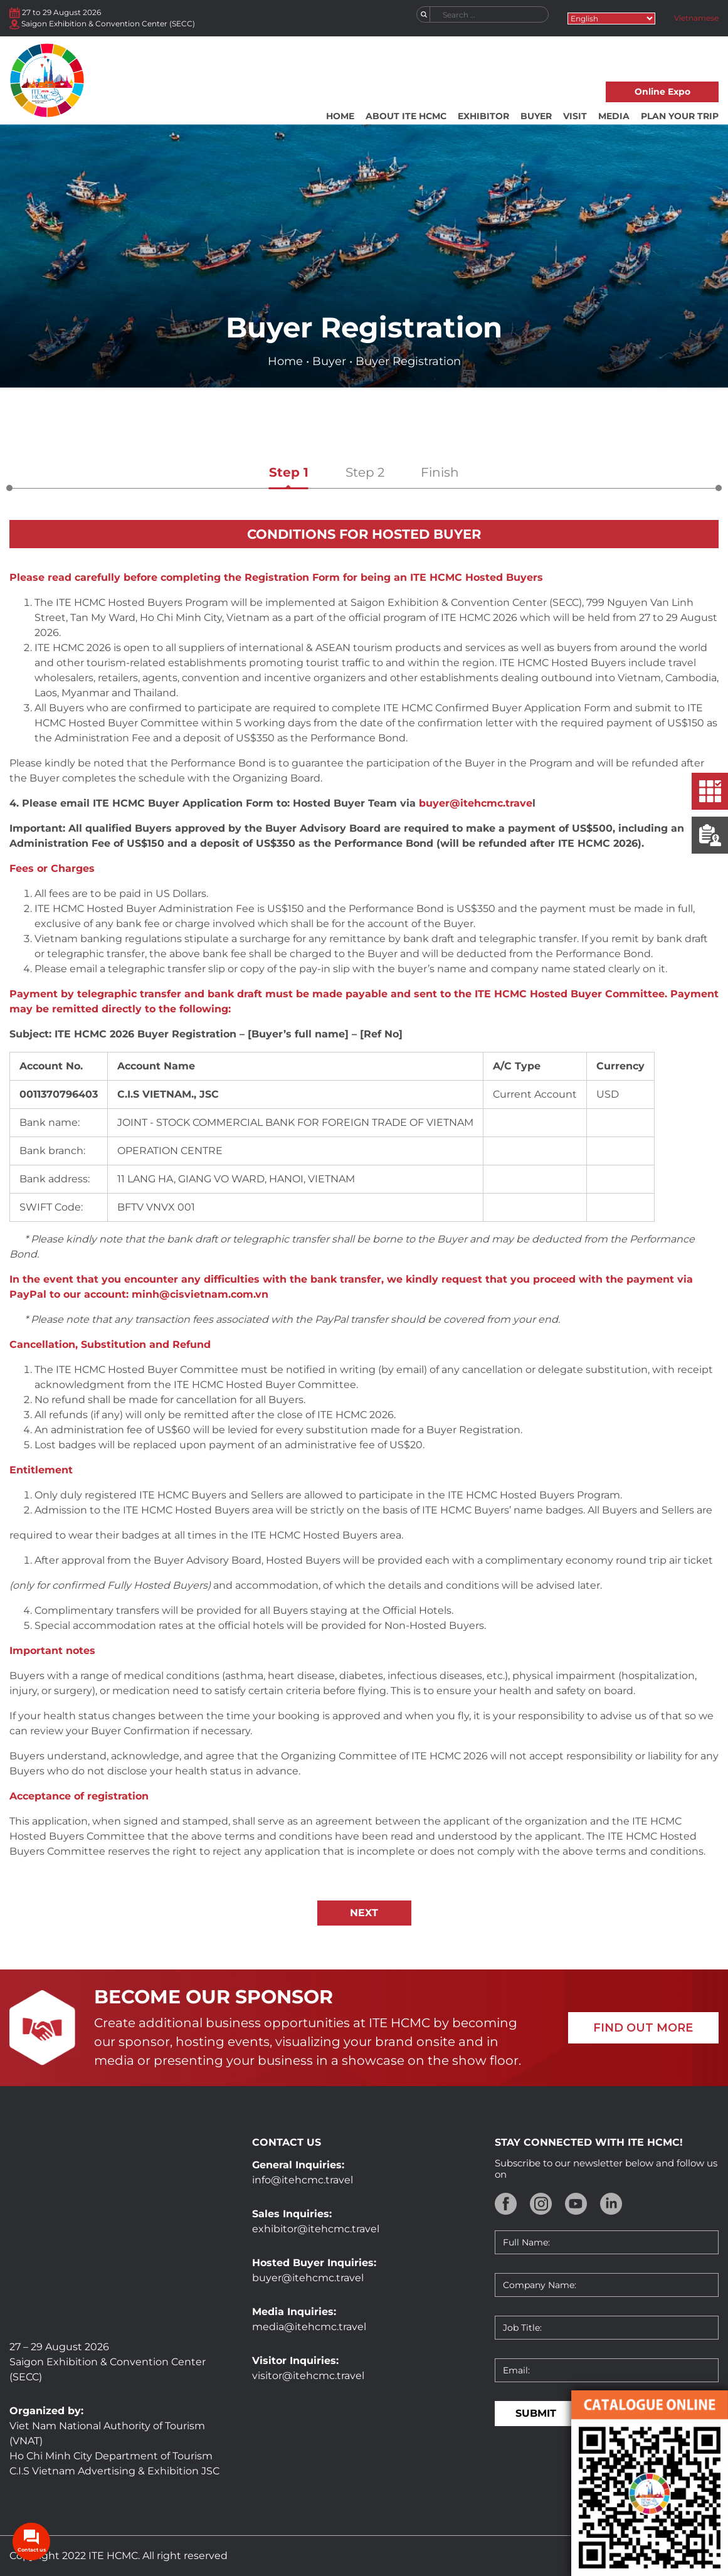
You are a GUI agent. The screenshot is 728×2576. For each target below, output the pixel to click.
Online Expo (662, 91)
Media (614, 116)
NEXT (364, 1913)
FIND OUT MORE (643, 2028)
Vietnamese (696, 18)
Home (340, 116)
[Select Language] (611, 18)
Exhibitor (483, 116)
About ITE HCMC (406, 116)
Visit (575, 116)
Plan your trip (680, 116)
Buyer (536, 116)
